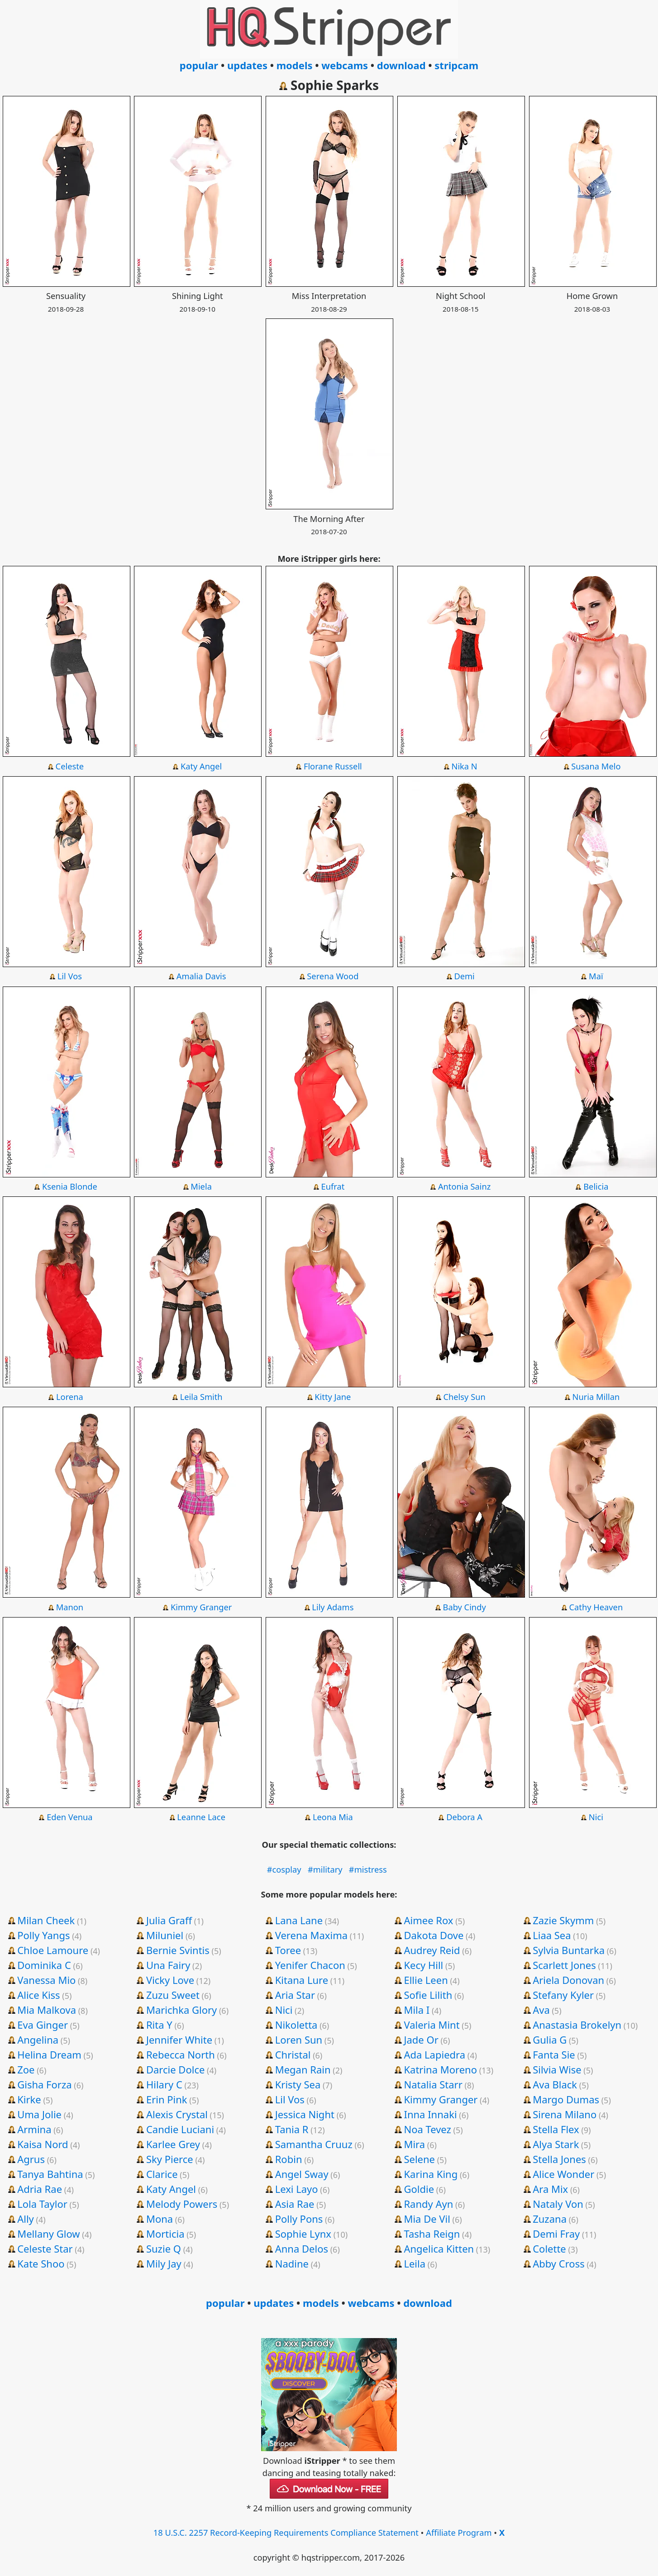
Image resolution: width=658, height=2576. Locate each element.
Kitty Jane (333, 1396)
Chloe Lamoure (52, 1950)
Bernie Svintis (178, 1950)
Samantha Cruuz (314, 2144)
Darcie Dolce (175, 2069)
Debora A (464, 1816)
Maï (596, 976)
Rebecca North (180, 2054)
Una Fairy (168, 1965)
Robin (288, 2159)
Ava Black (555, 2084)
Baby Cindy (464, 1607)
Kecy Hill (423, 1965)
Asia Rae (295, 2204)
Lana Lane (299, 1920)
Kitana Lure (301, 1980)
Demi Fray (556, 2233)
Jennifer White (179, 2039)
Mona (159, 2218)
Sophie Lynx (303, 2233)
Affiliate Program (458, 2532)
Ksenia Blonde (69, 1186)
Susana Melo (595, 766)
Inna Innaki (430, 2114)
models (295, 65)
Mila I (416, 2009)
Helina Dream (49, 2054)
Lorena (69, 1396)
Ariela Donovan (568, 1980)
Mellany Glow (48, 2233)
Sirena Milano (564, 2114)
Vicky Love (170, 1980)
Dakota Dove (433, 1935)
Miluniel (164, 1935)
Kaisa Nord (42, 2144)
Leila (414, 2263)
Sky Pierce (169, 2159)
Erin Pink (166, 2099)
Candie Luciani (180, 2129)
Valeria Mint (431, 2024)
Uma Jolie (39, 2114)
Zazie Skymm (563, 1920)
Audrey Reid (432, 1950)
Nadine (292, 2263)
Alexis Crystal (177, 2114)
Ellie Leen (426, 1980)
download (401, 65)
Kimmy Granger (201, 1607)
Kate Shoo (40, 2263)
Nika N (464, 766)
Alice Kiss (38, 1995)
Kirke (29, 2099)
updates (247, 65)
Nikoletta (296, 2024)
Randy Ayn (428, 2204)
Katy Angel (201, 766)
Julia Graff (169, 1920)
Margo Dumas (566, 2099)
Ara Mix (550, 2189)
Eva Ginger (42, 2024)
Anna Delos (301, 2248)
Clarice (162, 2174)
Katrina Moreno (440, 2069)
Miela (201, 1186)
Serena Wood (332, 976)
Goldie (419, 2189)
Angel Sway (302, 2174)
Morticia (165, 2233)
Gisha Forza (44, 2084)
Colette (549, 2248)
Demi (464, 976)
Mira (414, 2144)
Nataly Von (558, 2204)
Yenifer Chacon (310, 1965)
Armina (34, 2129)
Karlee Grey (173, 2144)
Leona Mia (333, 1816)
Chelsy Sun (464, 1396)
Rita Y (159, 2024)
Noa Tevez (427, 2129)
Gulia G (550, 2039)
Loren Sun (298, 2039)
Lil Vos (69, 976)
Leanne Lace (201, 1816)
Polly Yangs (43, 1935)
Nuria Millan (596, 1396)
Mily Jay (163, 2263)
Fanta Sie (554, 2054)
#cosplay (284, 1869)
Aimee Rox (428, 1920)
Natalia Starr (433, 2084)
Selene (419, 2159)
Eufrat (333, 1186)
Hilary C (164, 2084)
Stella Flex (556, 2129)
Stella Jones (559, 2159)
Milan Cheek (46, 1920)
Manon (69, 1607)
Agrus (31, 2159)
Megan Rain (303, 2069)
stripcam (456, 65)
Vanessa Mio (46, 1980)
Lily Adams (332, 1607)
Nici (596, 1816)
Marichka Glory (181, 2009)
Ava (541, 2009)
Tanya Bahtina (50, 2174)
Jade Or (421, 2039)
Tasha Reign (432, 2233)
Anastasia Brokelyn (577, 2024)
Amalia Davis (201, 976)
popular (199, 65)
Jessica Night (304, 2114)
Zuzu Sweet (173, 1995)
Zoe (25, 2069)
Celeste (70, 766)
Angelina (37, 2039)
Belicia (595, 1186)
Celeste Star (44, 2248)
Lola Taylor (42, 2204)
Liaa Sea (552, 1935)
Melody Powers (181, 2204)
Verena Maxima (311, 1935)
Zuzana (550, 2218)
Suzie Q (163, 2248)
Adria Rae (39, 2189)
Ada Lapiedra (434, 2054)
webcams (344, 65)
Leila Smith (201, 1396)
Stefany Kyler (563, 1995)
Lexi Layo (296, 2189)
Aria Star (295, 1995)
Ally (25, 2218)
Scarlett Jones (564, 1965)
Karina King (431, 2174)
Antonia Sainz (464, 1186)
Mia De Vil (427, 2218)
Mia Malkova (46, 2009)
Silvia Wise (557, 2069)
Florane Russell (333, 766)
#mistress (368, 1869)
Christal (293, 2054)
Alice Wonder (563, 2174)
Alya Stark (556, 2144)
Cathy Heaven (596, 1607)
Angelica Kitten (439, 2248)
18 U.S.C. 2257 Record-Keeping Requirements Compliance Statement (286, 2532)
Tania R (292, 2129)
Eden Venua (69, 1816)
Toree (288, 1950)
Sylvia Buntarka (569, 1950)
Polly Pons (299, 2218)
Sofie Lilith (428, 1995)
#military (325, 1869)
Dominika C (44, 1965)
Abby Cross (559, 2263)
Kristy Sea (298, 2084)
